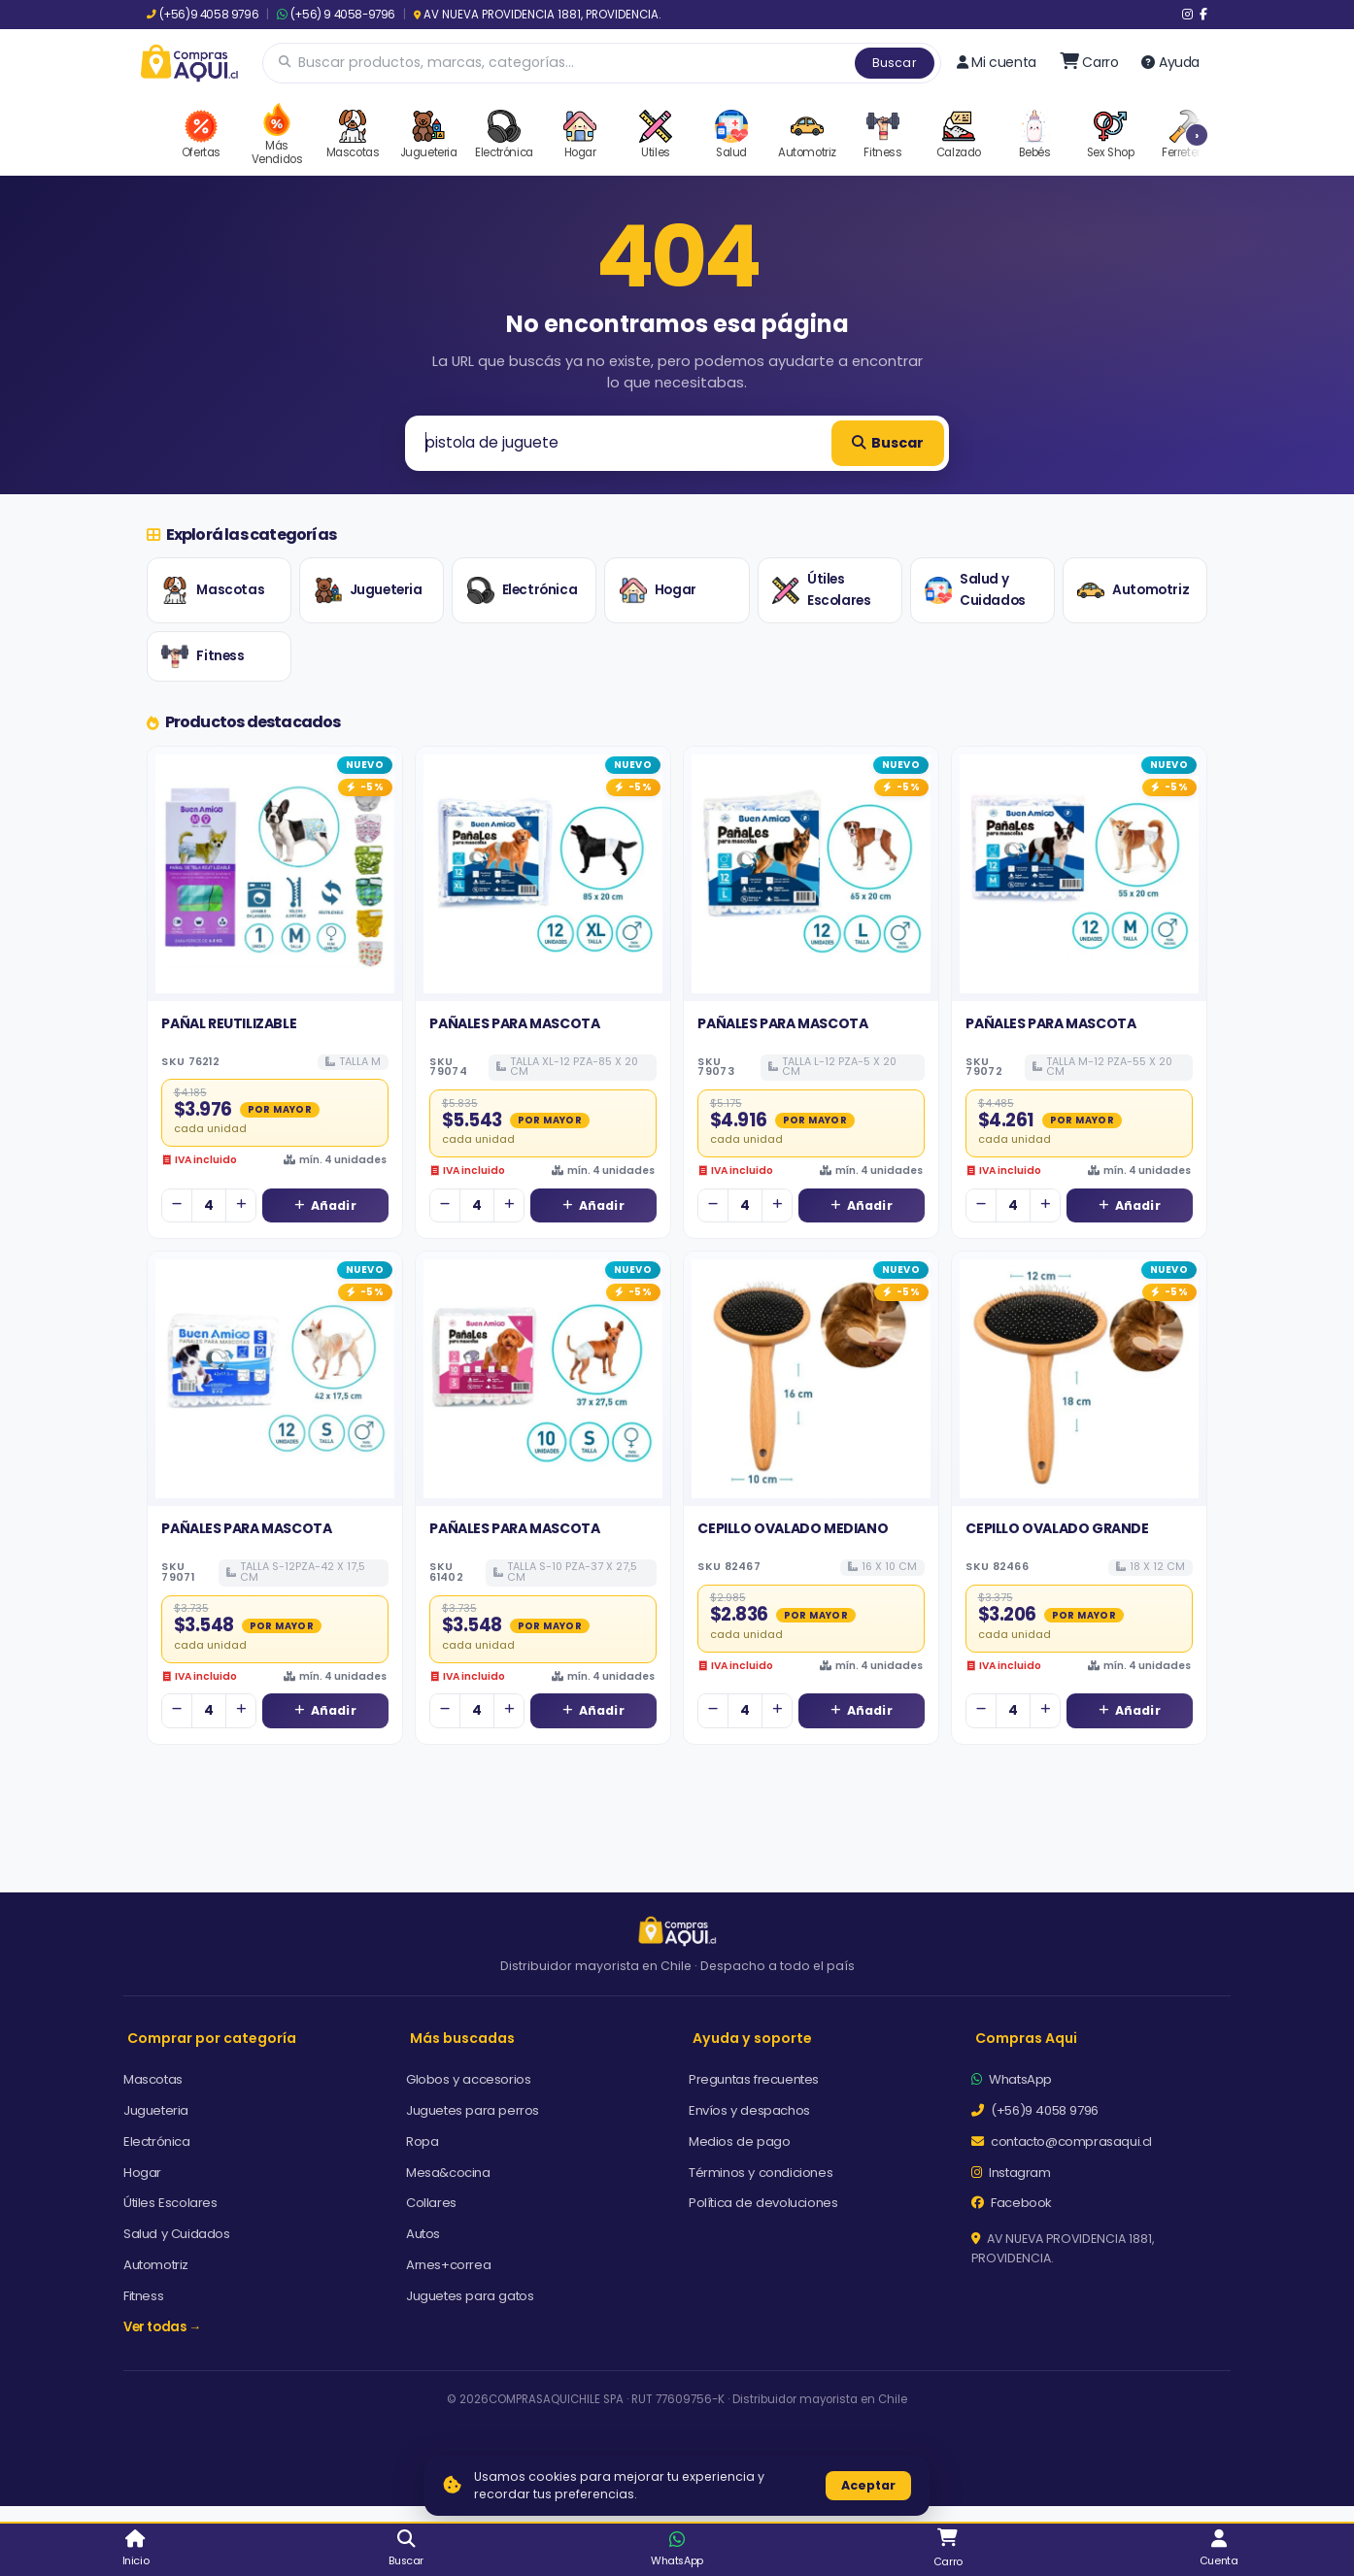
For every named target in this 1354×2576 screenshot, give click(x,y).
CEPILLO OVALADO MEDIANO (792, 1528)
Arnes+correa (448, 2265)
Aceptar (868, 2485)
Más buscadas (462, 2038)
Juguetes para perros (472, 2110)
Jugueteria (369, 590)
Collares (431, 2202)
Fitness (202, 656)
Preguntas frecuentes (754, 2079)
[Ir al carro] (1089, 62)
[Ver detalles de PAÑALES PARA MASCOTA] (543, 874)
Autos (423, 2234)
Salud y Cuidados (975, 590)
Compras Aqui (1026, 2038)
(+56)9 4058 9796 (202, 14)
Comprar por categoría (211, 2038)
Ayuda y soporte (752, 2038)
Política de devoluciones (763, 2202)
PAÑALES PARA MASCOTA (514, 1023)
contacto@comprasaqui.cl (1061, 2141)
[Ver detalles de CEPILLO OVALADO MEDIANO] (811, 1379)
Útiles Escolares (821, 590)
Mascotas (212, 590)
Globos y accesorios (468, 2079)
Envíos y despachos (749, 2110)
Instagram (1011, 2172)
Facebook (1011, 2202)
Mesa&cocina (448, 2172)
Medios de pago (739, 2141)
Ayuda (1170, 62)
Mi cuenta (996, 62)
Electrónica (522, 590)
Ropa (422, 2141)
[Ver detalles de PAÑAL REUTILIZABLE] (275, 874)
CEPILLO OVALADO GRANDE (1056, 1528)
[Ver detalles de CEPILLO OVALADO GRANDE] (1079, 1379)
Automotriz (1133, 590)
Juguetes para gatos (469, 2296)
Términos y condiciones (760, 2172)
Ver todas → (162, 2327)
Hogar (658, 590)
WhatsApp (1011, 2079)
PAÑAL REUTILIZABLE (228, 1023)
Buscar (894, 62)
